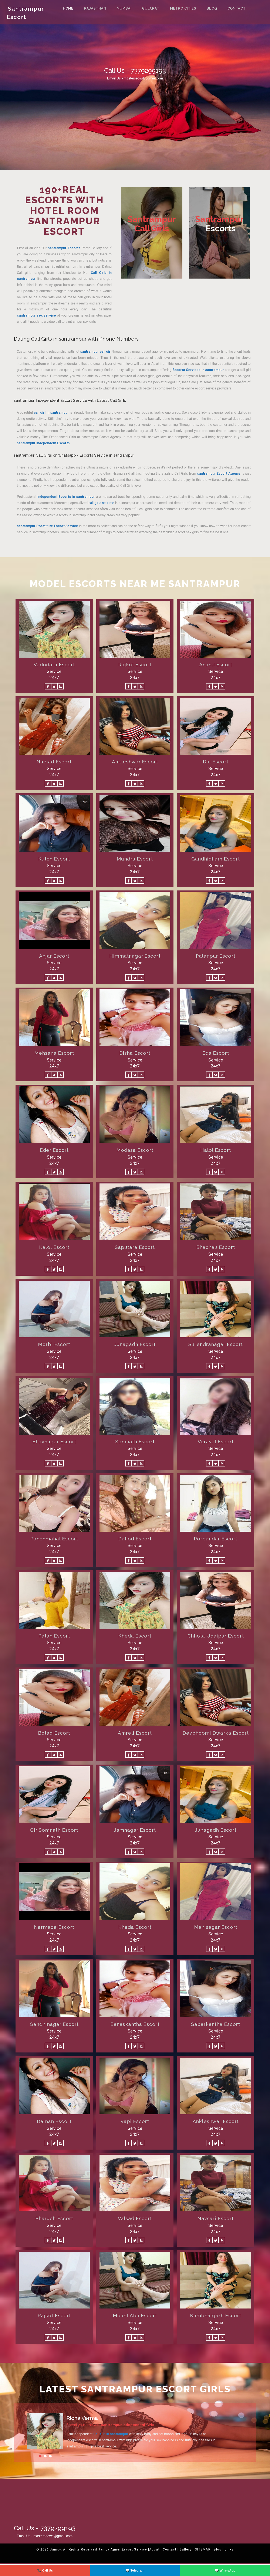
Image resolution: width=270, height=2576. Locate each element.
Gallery (186, 2549)
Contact (236, 8)
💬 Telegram (135, 2570)
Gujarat (150, 8)
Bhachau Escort (215, 1247)
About (154, 2549)
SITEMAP (203, 2549)
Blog (212, 8)
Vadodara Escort (54, 664)
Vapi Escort (134, 2121)
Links (229, 2549)
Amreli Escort (134, 1733)
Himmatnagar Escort (134, 956)
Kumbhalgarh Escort (215, 2315)
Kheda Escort (135, 1636)
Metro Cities (183, 8)
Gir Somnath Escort (54, 1830)
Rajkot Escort (135, 664)
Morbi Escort (54, 1344)
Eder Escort (54, 1150)
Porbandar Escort (215, 1539)
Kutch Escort (54, 859)
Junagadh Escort (134, 1344)
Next (239, 2456)
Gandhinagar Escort (54, 2024)
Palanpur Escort (215, 956)
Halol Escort (215, 1150)
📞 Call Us (45, 2570)
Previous (124, 2456)
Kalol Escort (54, 1247)
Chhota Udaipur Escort (215, 1636)
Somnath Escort (134, 1441)
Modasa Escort (135, 1150)
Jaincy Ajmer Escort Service (122, 2549)
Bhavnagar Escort (54, 1441)
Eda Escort (215, 1053)
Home (68, 8)
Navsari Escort (215, 2218)
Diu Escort (215, 762)
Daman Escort (54, 2121)
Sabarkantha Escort (215, 2024)
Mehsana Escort (54, 1053)
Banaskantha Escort (135, 2024)
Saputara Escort (134, 1247)
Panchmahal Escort (54, 1539)
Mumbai (124, 8)
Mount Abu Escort (135, 2315)
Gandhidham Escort (215, 859)
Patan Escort (54, 1636)
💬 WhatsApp (225, 2570)
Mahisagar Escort (215, 1927)
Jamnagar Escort (134, 1830)
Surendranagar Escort (216, 1344)
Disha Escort (135, 1053)
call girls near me (101, 503)
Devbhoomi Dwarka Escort (215, 1733)
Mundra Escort (135, 859)
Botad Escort (54, 1733)
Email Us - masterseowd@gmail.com (135, 78)
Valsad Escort (134, 2218)
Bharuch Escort (54, 2218)
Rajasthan (95, 8)
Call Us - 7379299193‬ (135, 70)
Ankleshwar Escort (135, 762)
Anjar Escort (54, 956)
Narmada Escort (54, 1927)
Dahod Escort (134, 1539)
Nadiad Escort (54, 762)
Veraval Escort (215, 1441)
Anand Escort (215, 664)
